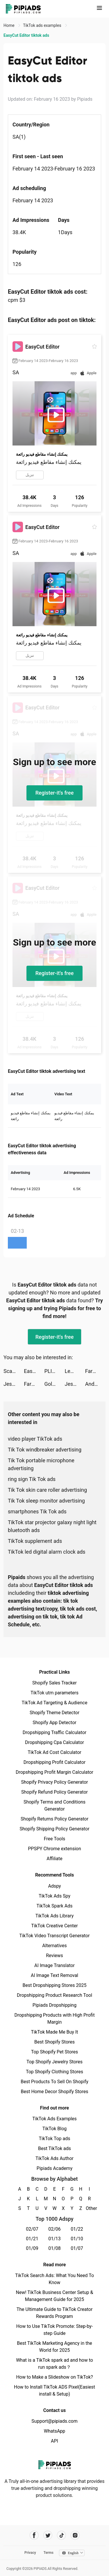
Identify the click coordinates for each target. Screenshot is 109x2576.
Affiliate (54, 1858)
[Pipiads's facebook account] (34, 2535)
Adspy (54, 1886)
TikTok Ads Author (54, 2158)
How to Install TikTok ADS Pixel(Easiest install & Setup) (54, 2390)
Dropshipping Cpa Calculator (54, 1742)
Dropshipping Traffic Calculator (54, 1732)
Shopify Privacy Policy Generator (54, 1782)
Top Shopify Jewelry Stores (54, 2062)
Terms (48, 2553)
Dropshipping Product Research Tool (54, 1995)
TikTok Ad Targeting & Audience (54, 1702)
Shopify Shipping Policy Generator (54, 1829)
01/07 (77, 2248)
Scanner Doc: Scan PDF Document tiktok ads (13, 1371)
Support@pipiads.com (54, 2421)
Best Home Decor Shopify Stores (54, 2091)
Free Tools (54, 1839)
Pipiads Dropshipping (54, 2005)
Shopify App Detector (54, 1722)
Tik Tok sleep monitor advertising (46, 1501)
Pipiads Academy (54, 2168)
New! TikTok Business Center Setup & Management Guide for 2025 (54, 2296)
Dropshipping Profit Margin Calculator (54, 1772)
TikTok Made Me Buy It (54, 2032)
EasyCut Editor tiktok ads (34, 1371)
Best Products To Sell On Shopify (54, 2081)
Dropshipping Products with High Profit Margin (54, 2018)
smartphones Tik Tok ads (37, 1511)
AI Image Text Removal (54, 1975)
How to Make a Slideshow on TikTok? (54, 2377)
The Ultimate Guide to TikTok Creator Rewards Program (55, 2313)
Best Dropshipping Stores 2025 (54, 1985)
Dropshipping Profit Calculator (54, 1762)
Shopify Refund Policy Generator (54, 1792)
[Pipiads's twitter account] (47, 2535)
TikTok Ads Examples (54, 2118)
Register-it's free (54, 793)
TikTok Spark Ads (55, 1906)
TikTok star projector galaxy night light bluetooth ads (52, 1526)
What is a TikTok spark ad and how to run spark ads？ (54, 2363)
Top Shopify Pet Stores (54, 2052)
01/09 (32, 2248)
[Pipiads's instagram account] (75, 2535)
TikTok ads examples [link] (42, 25)
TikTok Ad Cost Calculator (54, 1752)
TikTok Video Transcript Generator (54, 1935)
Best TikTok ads (54, 2148)
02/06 (54, 2229)
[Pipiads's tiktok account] (61, 2535)
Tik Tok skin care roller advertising (47, 1490)
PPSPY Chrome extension (54, 1848)
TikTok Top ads (54, 2138)
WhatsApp (54, 2431)
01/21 (32, 2238)
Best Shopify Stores (54, 2042)
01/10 (77, 2238)
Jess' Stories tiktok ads (13, 1384)
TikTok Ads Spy (54, 1896)
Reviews (54, 1955)
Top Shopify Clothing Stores (54, 2071)
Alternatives (54, 1945)
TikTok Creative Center (54, 1925)
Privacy (30, 2553)
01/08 (54, 2248)
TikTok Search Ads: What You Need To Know (54, 2279)
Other (89, 2208)
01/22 (77, 2229)
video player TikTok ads (35, 1439)
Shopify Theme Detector (54, 1712)
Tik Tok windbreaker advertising (44, 1450)
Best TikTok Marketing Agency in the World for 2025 (54, 2346)
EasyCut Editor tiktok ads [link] (26, 35)
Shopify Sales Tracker (54, 1683)
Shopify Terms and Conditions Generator (54, 1805)
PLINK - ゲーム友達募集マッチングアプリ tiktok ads (54, 1371)
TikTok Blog (54, 2128)
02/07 (32, 2229)
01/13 (54, 2238)
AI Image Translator (54, 1965)
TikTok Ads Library (54, 1916)
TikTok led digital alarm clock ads (46, 1552)
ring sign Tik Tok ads (32, 1479)
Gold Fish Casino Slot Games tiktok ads (54, 1384)
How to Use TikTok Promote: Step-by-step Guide (54, 2329)
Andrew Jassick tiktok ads (95, 1384)
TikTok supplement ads (35, 1541)
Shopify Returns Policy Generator (54, 1819)
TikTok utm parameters (54, 1693)
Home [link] (9, 25)
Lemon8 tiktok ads (75, 1371)
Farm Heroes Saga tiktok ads (95, 1371)
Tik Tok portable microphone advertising (41, 1464)
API (54, 2441)
